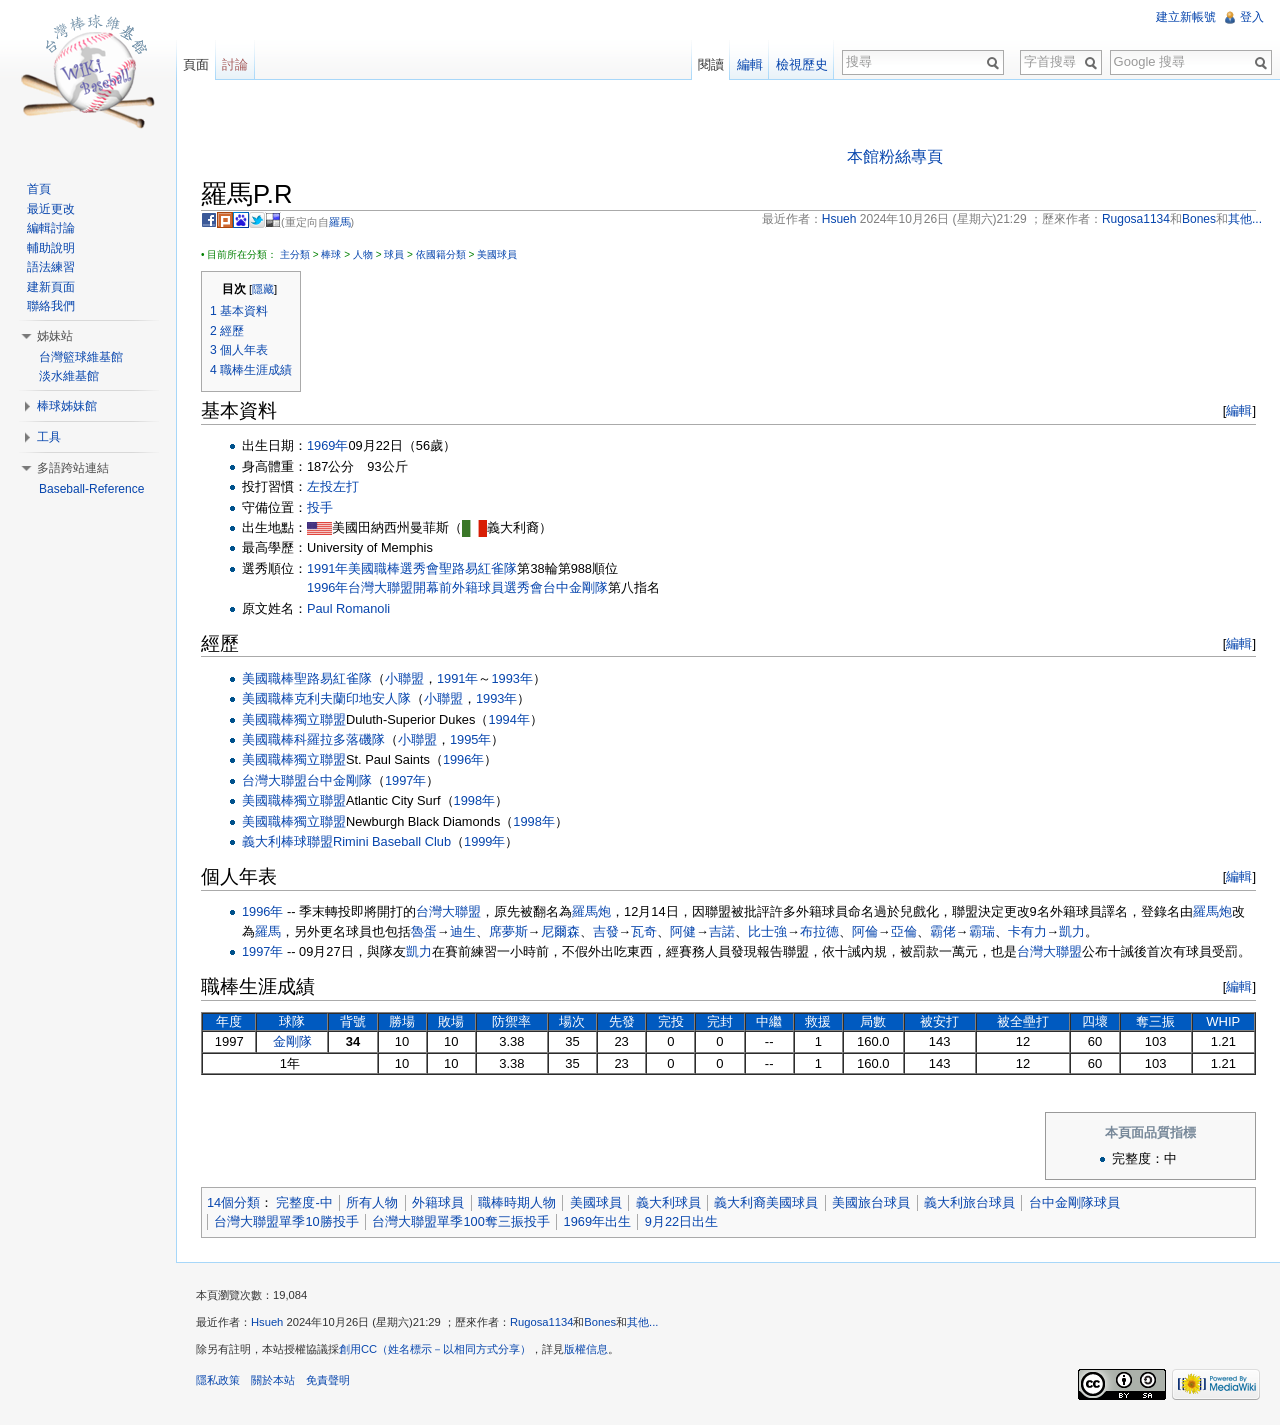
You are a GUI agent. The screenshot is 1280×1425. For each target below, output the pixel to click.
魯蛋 (424, 931)
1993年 (511, 678)
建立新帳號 (1186, 17)
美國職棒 (374, 568)
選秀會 (419, 568)
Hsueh (267, 1322)
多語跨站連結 (73, 468)
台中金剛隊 (575, 587)
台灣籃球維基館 (81, 357)
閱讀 (711, 64)
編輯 (1239, 410)
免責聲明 (328, 1380)
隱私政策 (218, 1380)
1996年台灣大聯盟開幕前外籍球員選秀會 (425, 587)
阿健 (683, 931)
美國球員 (497, 254)
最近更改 (51, 209)
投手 (320, 507)
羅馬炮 (591, 911)
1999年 (484, 841)
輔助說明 (51, 248)
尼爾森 (560, 931)
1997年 (405, 780)
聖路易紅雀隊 (478, 568)
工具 (49, 437)
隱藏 (263, 289)
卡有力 (1027, 931)
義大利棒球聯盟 (287, 841)
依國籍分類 (441, 254)
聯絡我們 (51, 306)
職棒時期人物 (517, 1202)
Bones (600, 1322)
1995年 (470, 739)
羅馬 (340, 222)
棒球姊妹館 (67, 406)
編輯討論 (51, 228)
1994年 (508, 719)
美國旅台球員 (871, 1202)
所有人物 (372, 1202)
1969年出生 (597, 1221)
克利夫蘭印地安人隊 (352, 698)
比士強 (767, 931)
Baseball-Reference (91, 489)
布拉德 (819, 931)
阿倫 (865, 931)
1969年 (327, 445)
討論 (235, 64)
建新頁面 (51, 287)
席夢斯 (508, 931)
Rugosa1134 (541, 1322)
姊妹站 (55, 336)
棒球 (331, 254)
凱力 (1072, 931)
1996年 (463, 759)
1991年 (327, 568)
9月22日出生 (681, 1221)
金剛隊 (292, 1041)
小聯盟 (404, 678)
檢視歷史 (802, 64)
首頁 (39, 189)
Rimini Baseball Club (392, 841)
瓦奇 (644, 931)
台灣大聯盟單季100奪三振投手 (460, 1221)
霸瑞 (982, 931)
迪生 (463, 931)
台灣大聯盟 (274, 780)
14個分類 (233, 1202)
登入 (1252, 17)
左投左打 (333, 486)
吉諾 (722, 931)
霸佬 (943, 931)
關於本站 (273, 1380)
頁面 (196, 64)
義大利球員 (668, 1202)
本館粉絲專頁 (895, 156)
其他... (642, 1322)
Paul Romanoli (348, 608)
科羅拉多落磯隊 (339, 739)
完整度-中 (304, 1202)
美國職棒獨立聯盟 (294, 719)
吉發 (606, 931)
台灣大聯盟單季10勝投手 (286, 1221)
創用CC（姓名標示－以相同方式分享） (435, 1349)
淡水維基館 (69, 376)
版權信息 (586, 1349)
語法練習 (51, 267)
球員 (394, 254)
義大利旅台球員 (969, 1202)
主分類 (295, 254)
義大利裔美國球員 (766, 1202)
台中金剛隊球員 (1074, 1202)
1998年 (474, 800)
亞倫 (904, 931)
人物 (363, 254)
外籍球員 (438, 1202)
